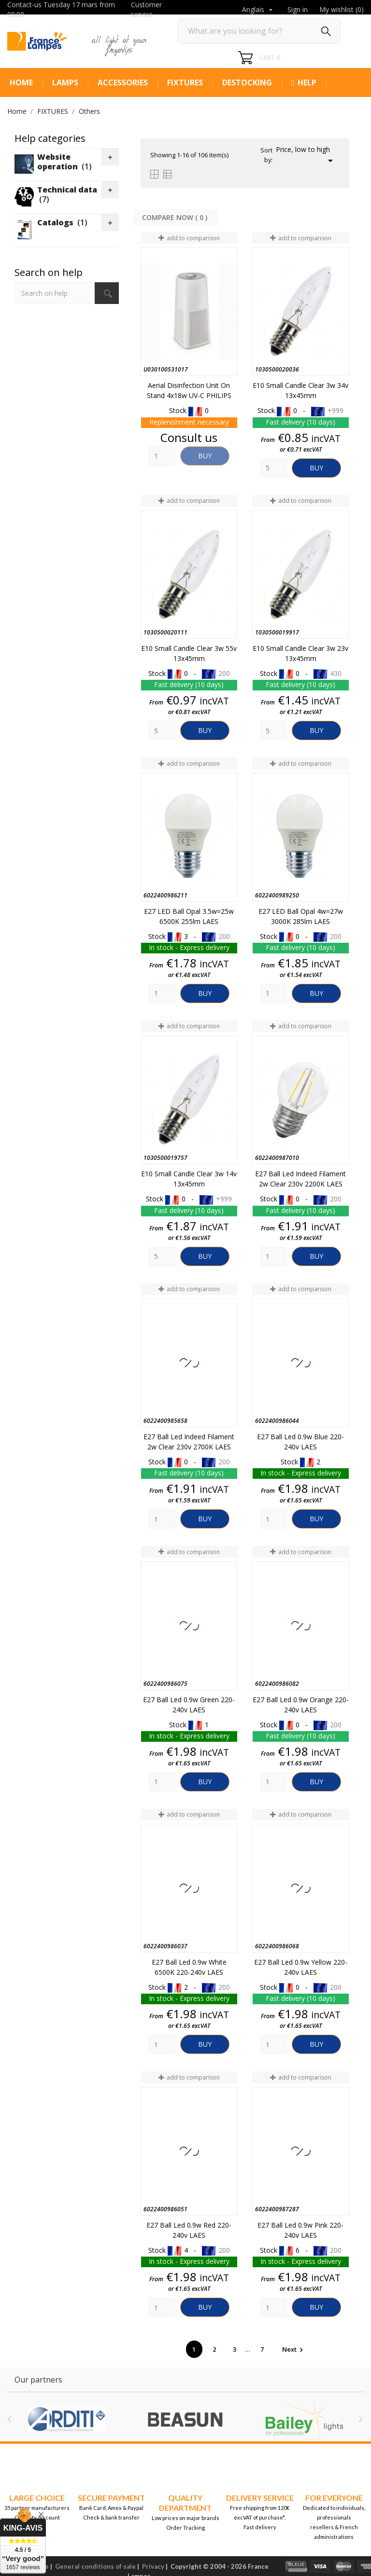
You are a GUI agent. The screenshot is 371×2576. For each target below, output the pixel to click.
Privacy (153, 2566)
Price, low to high (306, 155)
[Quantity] (162, 456)
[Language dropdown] (258, 10)
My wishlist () (341, 9)
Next (294, 2349)
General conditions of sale (95, 2566)
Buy (205, 455)
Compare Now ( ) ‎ (175, 217)
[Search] (259, 31)
